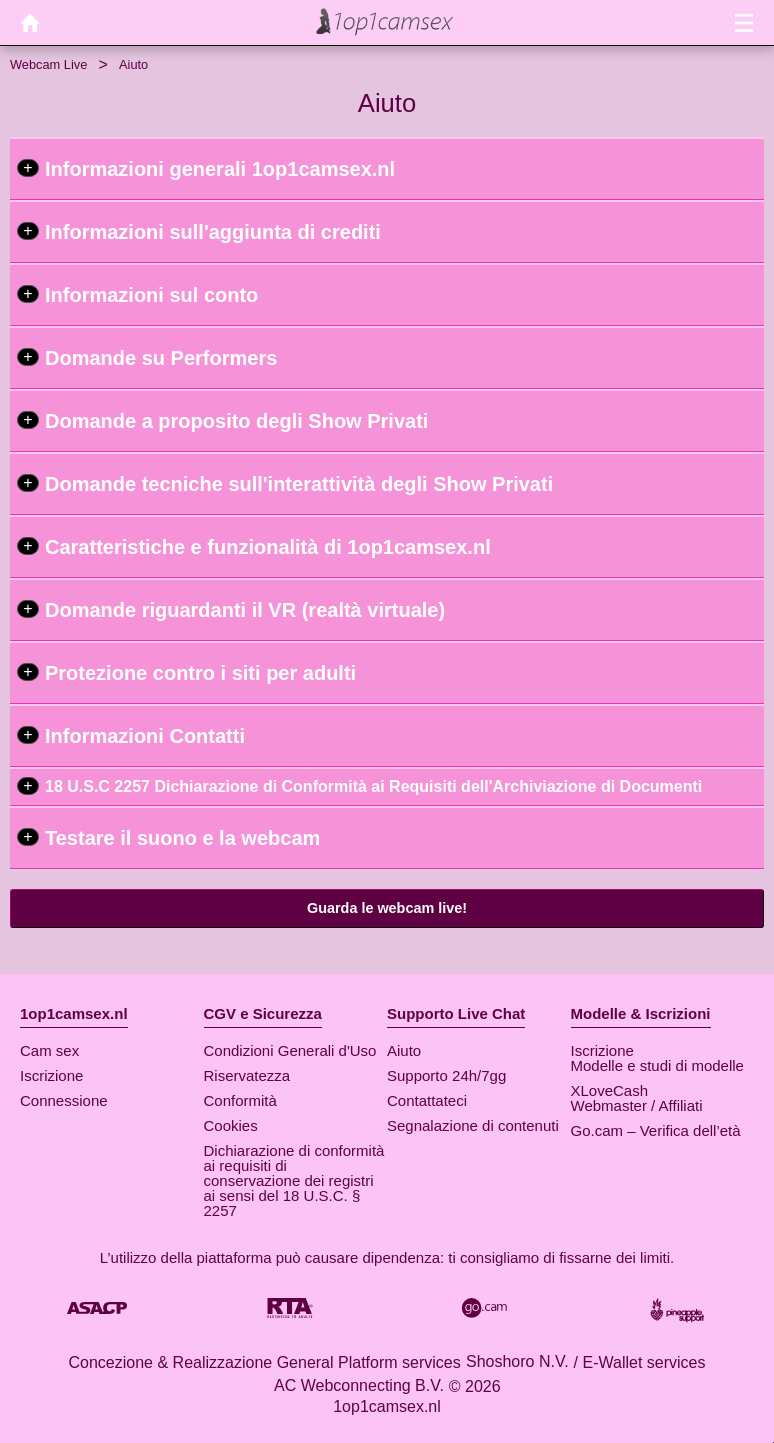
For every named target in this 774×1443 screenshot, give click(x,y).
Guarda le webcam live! (387, 908)
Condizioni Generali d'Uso (290, 1050)
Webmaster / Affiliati (637, 1105)
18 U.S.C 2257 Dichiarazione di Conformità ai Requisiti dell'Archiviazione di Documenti (373, 786)
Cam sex (49, 1050)
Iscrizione (51, 1075)
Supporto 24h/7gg (446, 1075)
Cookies (231, 1125)
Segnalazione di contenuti (473, 1125)
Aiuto (404, 1050)
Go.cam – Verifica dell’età (656, 1130)
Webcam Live (48, 64)
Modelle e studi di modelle (657, 1065)
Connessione (64, 1100)
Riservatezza (247, 1075)
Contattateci (427, 1100)
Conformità (240, 1100)
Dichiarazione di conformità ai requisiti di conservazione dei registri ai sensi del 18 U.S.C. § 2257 (294, 1180)
